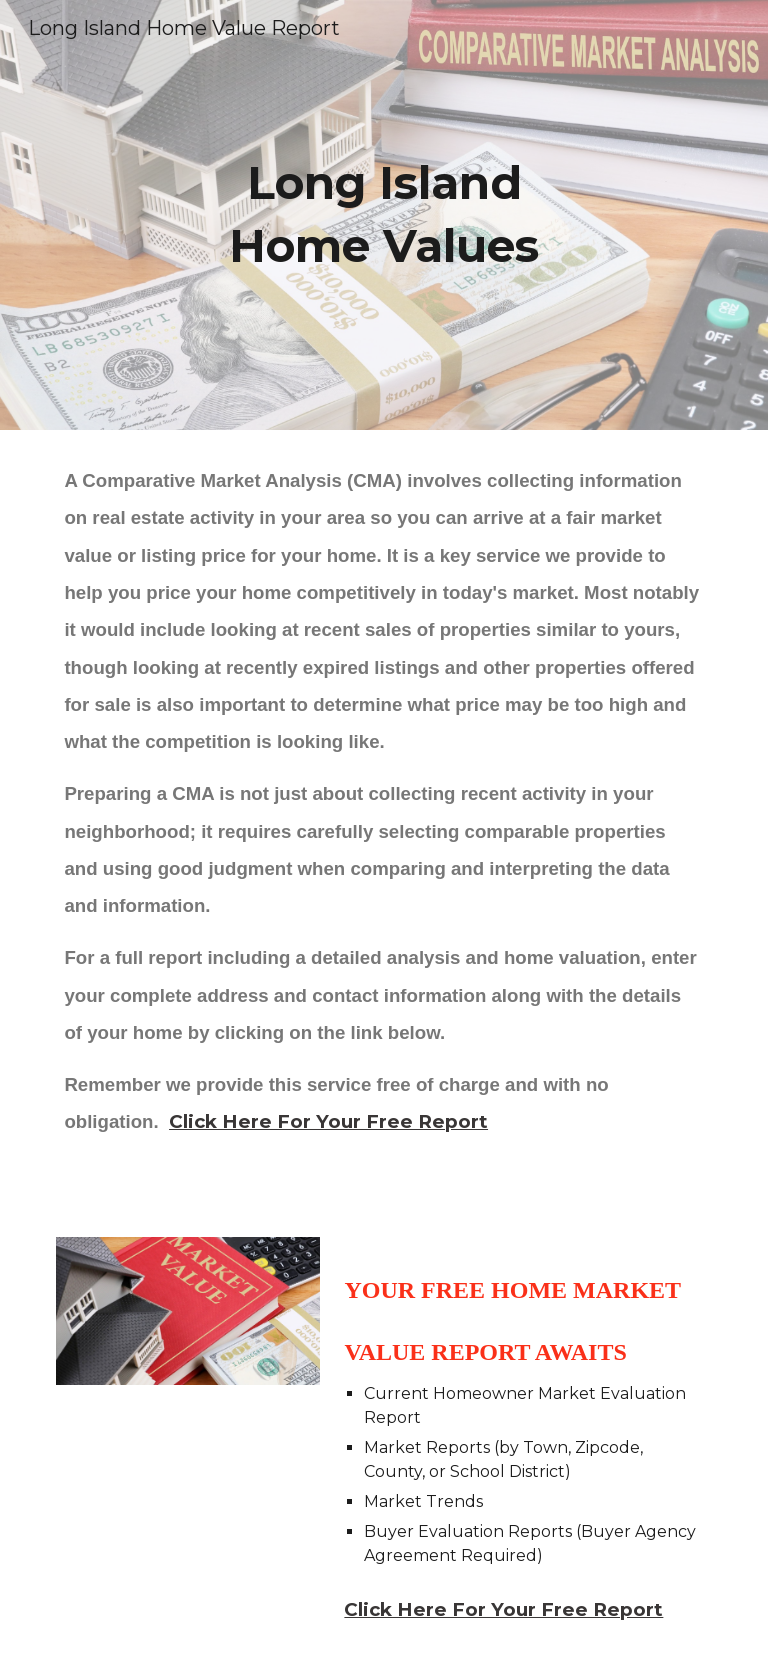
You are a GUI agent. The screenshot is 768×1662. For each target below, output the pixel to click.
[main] (383, 214)
